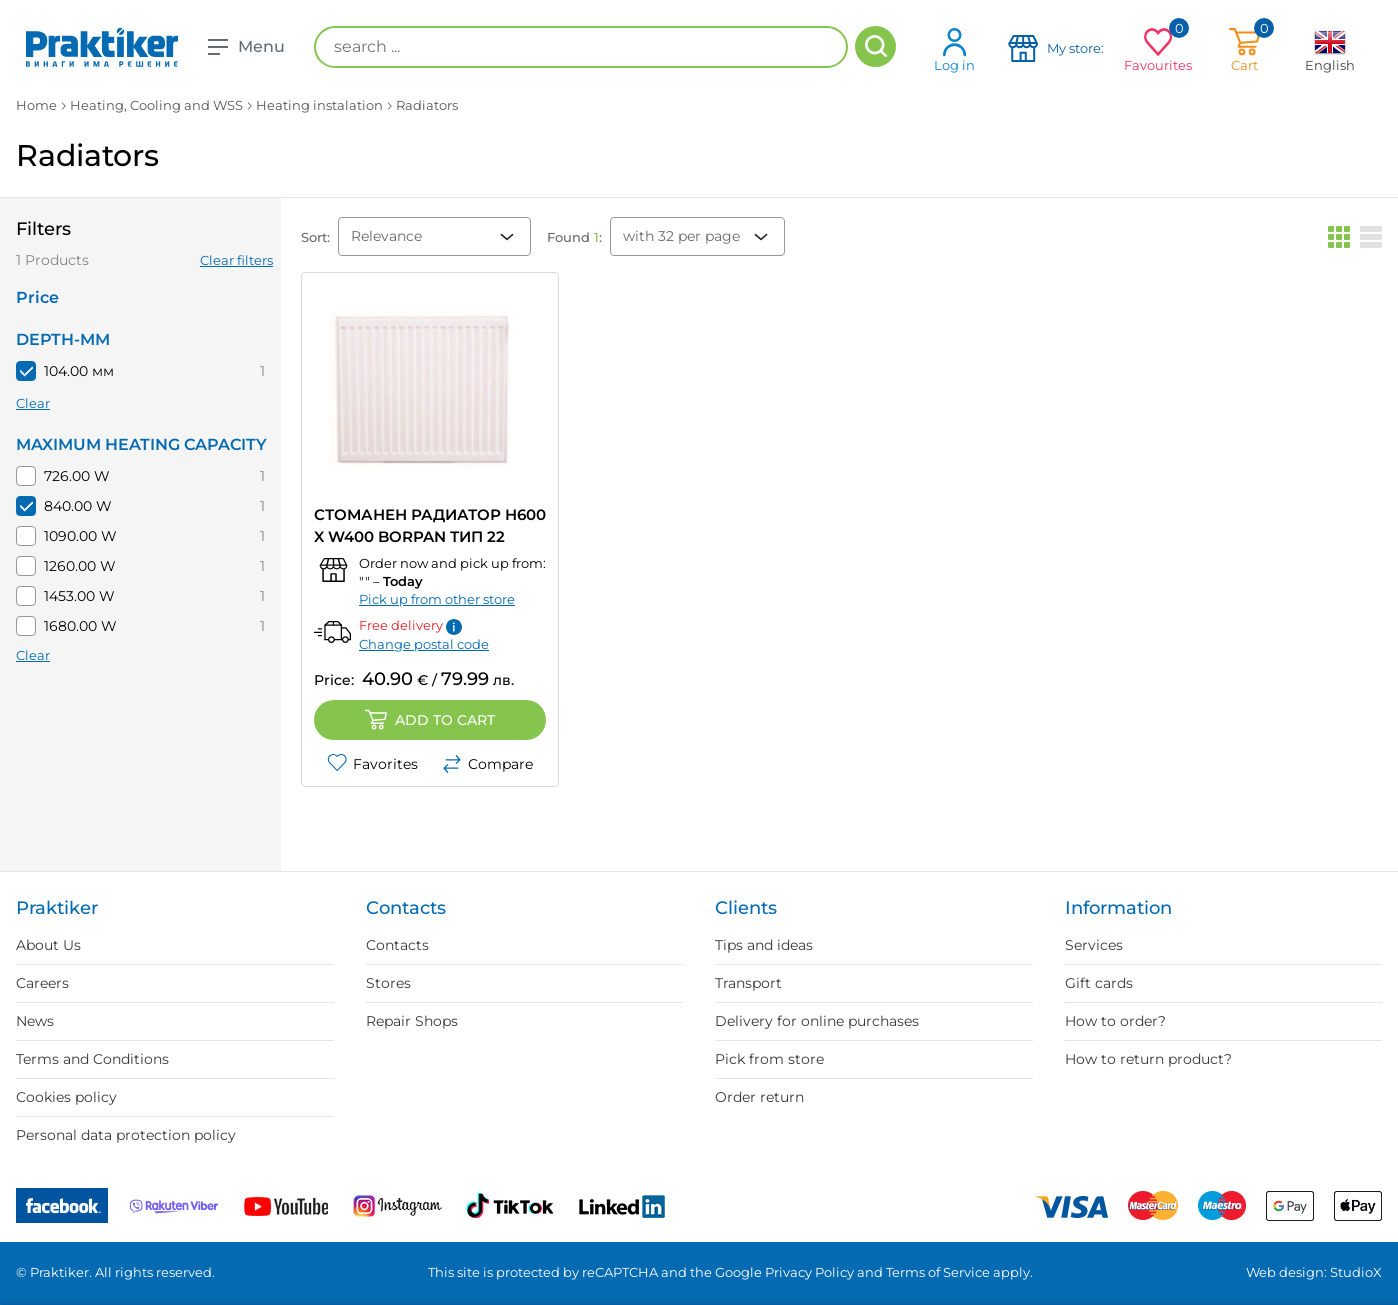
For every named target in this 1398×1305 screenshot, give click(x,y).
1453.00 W (79, 596)
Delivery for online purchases (817, 1021)
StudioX (1356, 1272)
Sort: (315, 237)
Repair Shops (412, 1021)
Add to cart (430, 720)
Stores (388, 983)
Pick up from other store (437, 599)
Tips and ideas (764, 945)
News (35, 1021)
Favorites (372, 764)
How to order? (1115, 1021)
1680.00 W (80, 626)
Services (1094, 945)
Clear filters (236, 260)
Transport (748, 983)
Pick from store (769, 1059)
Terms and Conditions (92, 1059)
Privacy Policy (809, 1272)
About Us (48, 945)
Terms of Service (938, 1272)
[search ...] (581, 47)
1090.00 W (80, 536)
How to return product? (1148, 1059)
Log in (954, 49)
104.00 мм (79, 371)
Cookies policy (66, 1097)
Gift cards (1099, 983)
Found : (574, 237)
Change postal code (424, 644)
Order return (759, 1097)
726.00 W (77, 476)
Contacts (397, 945)
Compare (487, 764)
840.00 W (78, 506)
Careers (42, 983)
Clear (33, 403)
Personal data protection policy (126, 1135)
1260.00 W (80, 566)
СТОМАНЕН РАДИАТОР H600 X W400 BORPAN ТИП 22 (430, 525)
